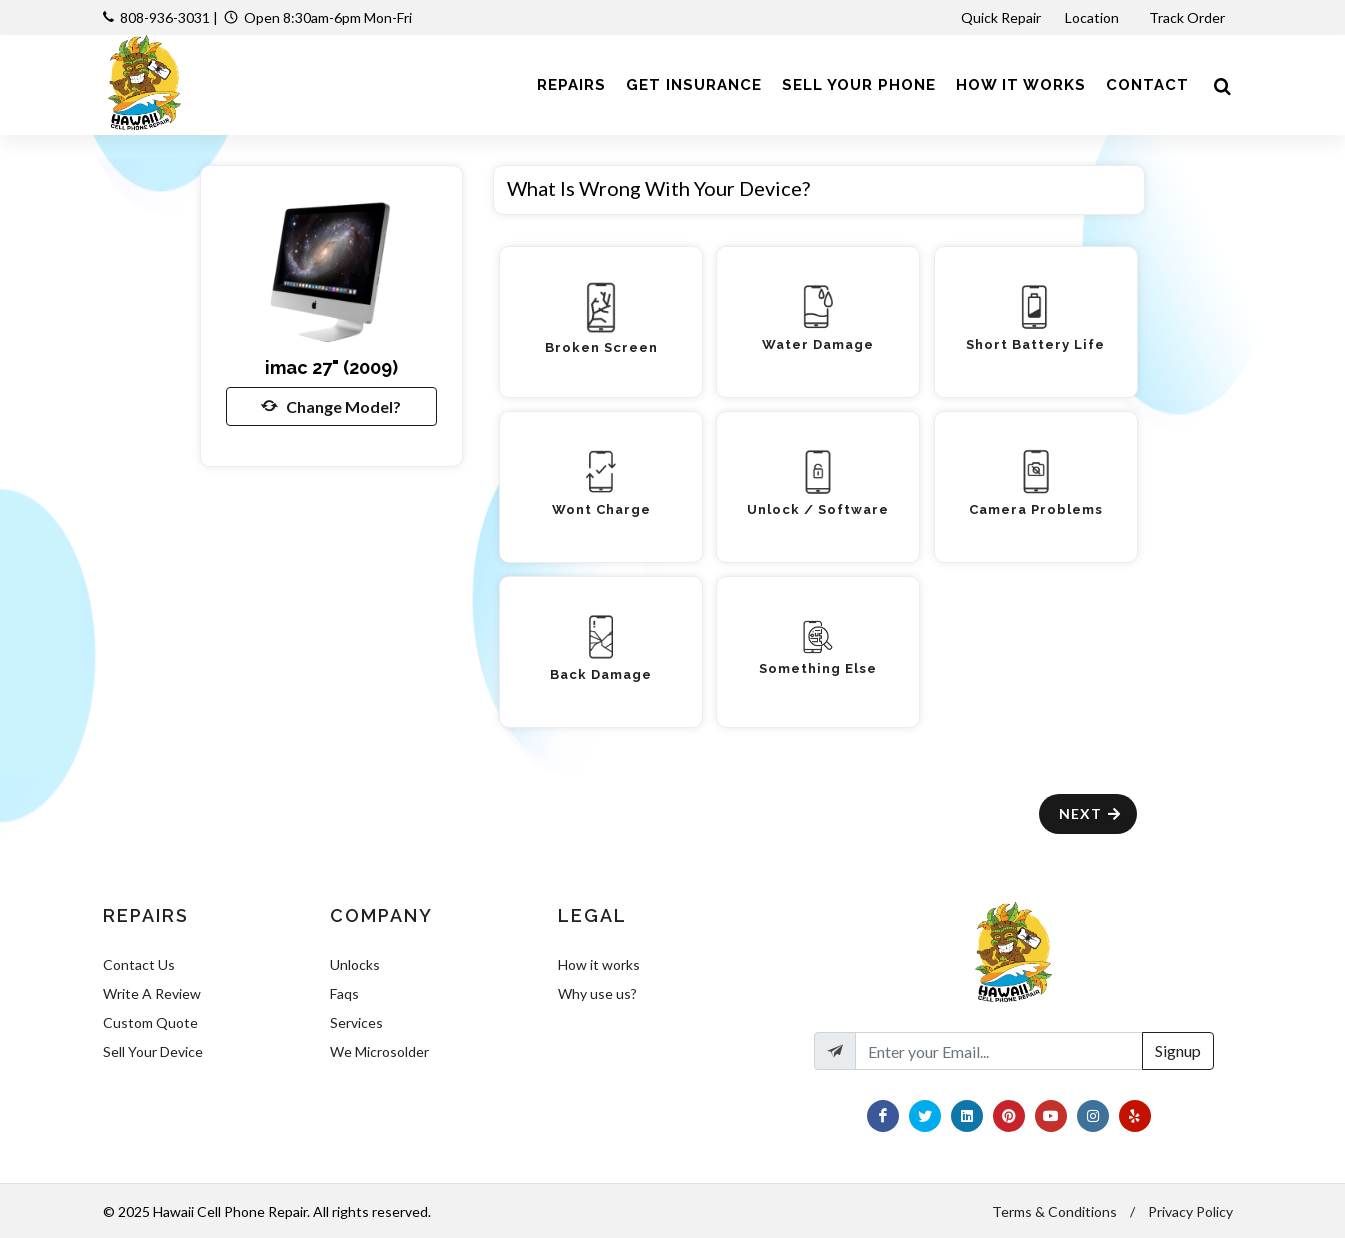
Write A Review (152, 993)
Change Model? (331, 406)
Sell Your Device (153, 1051)
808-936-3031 (165, 17)
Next (1090, 813)
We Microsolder (379, 1051)
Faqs (344, 993)
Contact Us (139, 964)
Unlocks (355, 964)
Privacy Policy (1190, 1211)
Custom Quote (150, 1022)
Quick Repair (1001, 17)
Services (356, 1022)
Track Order (1188, 17)
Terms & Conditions (1054, 1211)
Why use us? (597, 993)
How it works (599, 964)
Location (1093, 17)
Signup (1178, 1050)
